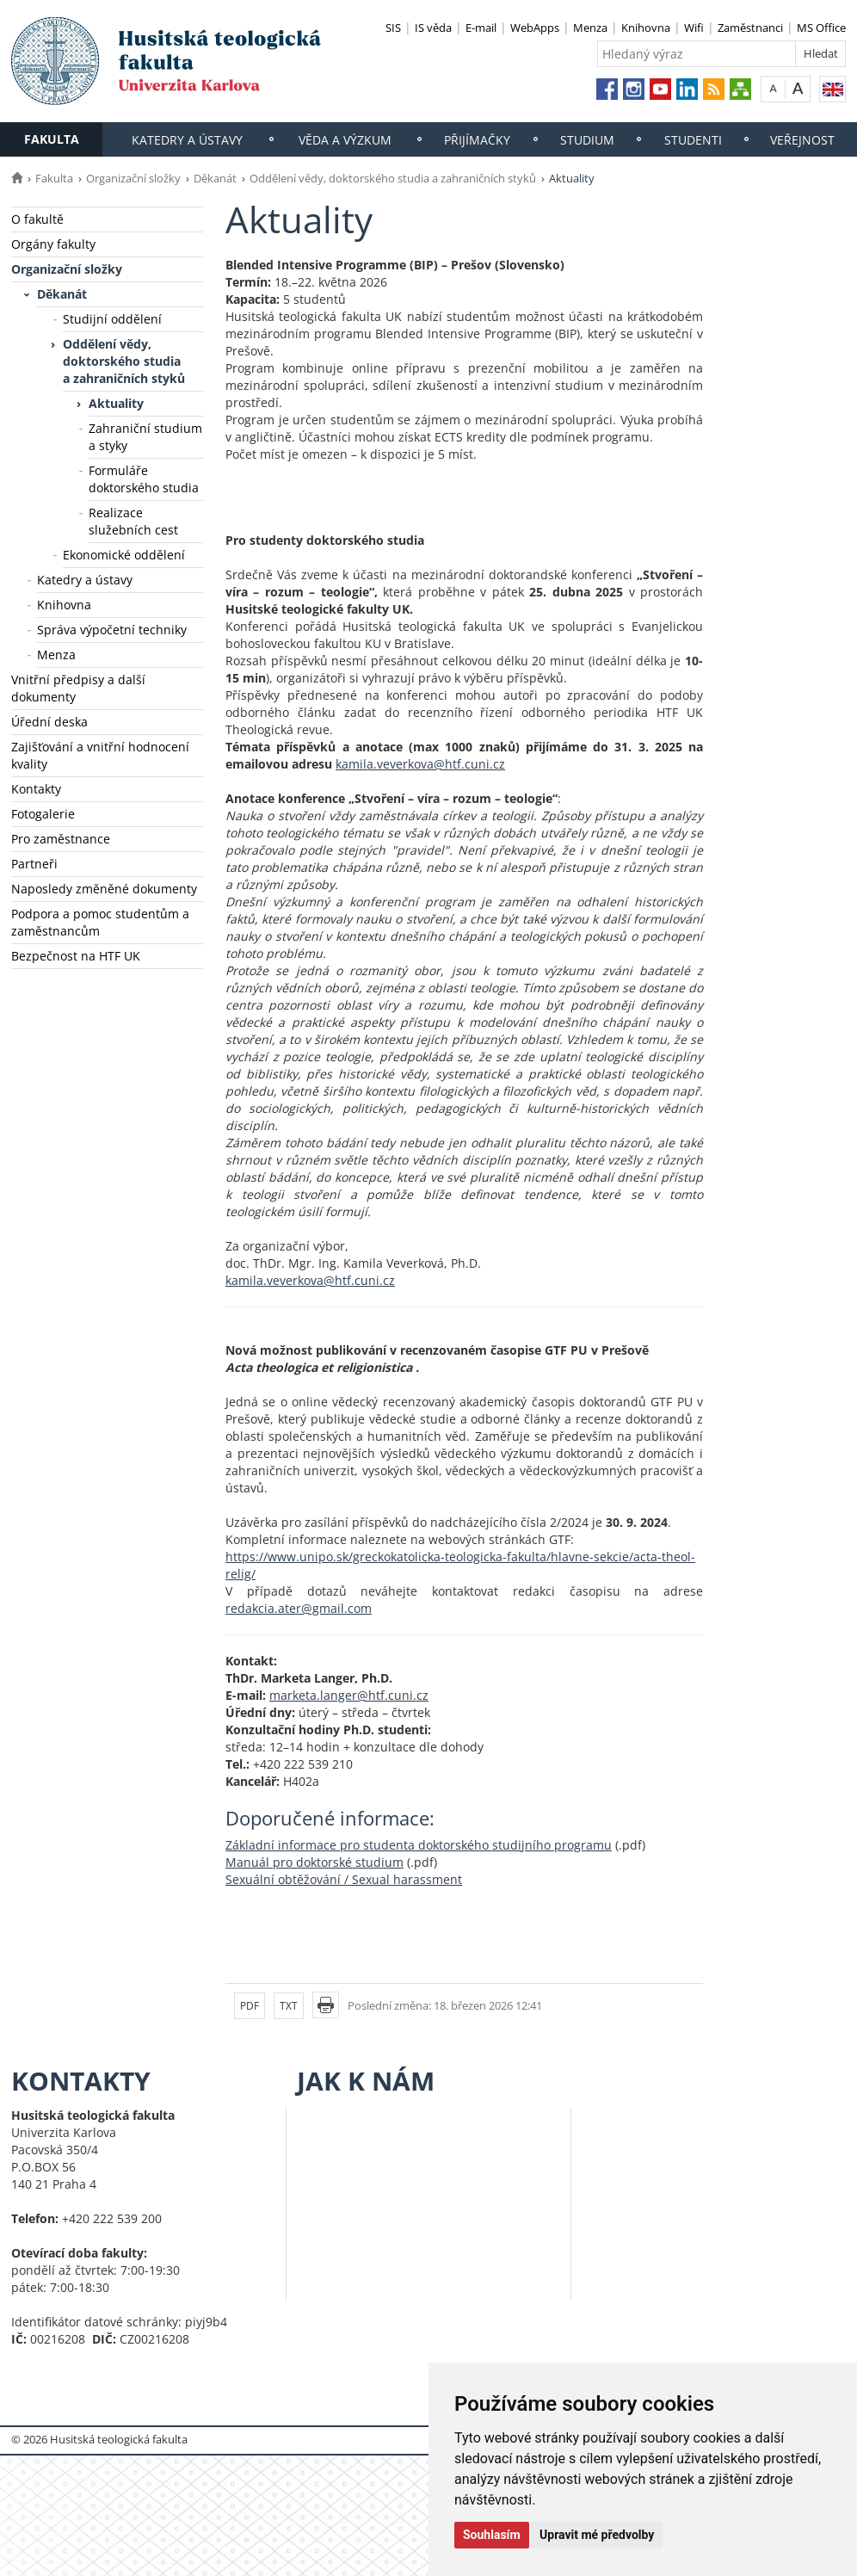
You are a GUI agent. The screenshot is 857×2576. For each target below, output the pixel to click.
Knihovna (645, 27)
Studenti (693, 140)
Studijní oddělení (112, 319)
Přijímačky (477, 140)
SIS (393, 27)
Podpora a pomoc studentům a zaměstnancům (100, 922)
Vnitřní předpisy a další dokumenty (78, 688)
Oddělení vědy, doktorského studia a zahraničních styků (393, 178)
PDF (249, 2005)
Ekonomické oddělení (124, 555)
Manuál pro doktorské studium (314, 1862)
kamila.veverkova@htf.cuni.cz (420, 764)
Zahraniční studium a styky (145, 437)
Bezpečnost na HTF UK (75, 956)
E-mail (480, 27)
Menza (590, 27)
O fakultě (37, 219)
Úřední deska (49, 721)
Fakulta (51, 139)
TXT (289, 2005)
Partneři (34, 864)
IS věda (433, 27)
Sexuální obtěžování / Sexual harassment (343, 1879)
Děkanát (215, 178)
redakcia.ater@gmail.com (298, 1608)
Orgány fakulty (53, 244)
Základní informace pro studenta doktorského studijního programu (418, 1845)
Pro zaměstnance (60, 839)
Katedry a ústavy (187, 140)
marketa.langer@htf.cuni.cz (348, 1695)
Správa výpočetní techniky (112, 629)
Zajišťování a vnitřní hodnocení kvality (100, 755)
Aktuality (116, 403)
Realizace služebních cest (133, 521)
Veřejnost (802, 140)
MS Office (821, 27)
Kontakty (36, 789)
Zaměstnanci (750, 27)
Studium (587, 140)
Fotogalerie (43, 814)
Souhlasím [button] (492, 2535)
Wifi (694, 27)
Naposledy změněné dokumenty (104, 888)
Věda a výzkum (345, 140)
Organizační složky (133, 178)
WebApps (534, 27)
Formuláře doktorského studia (144, 479)
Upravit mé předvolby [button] (596, 2535)
